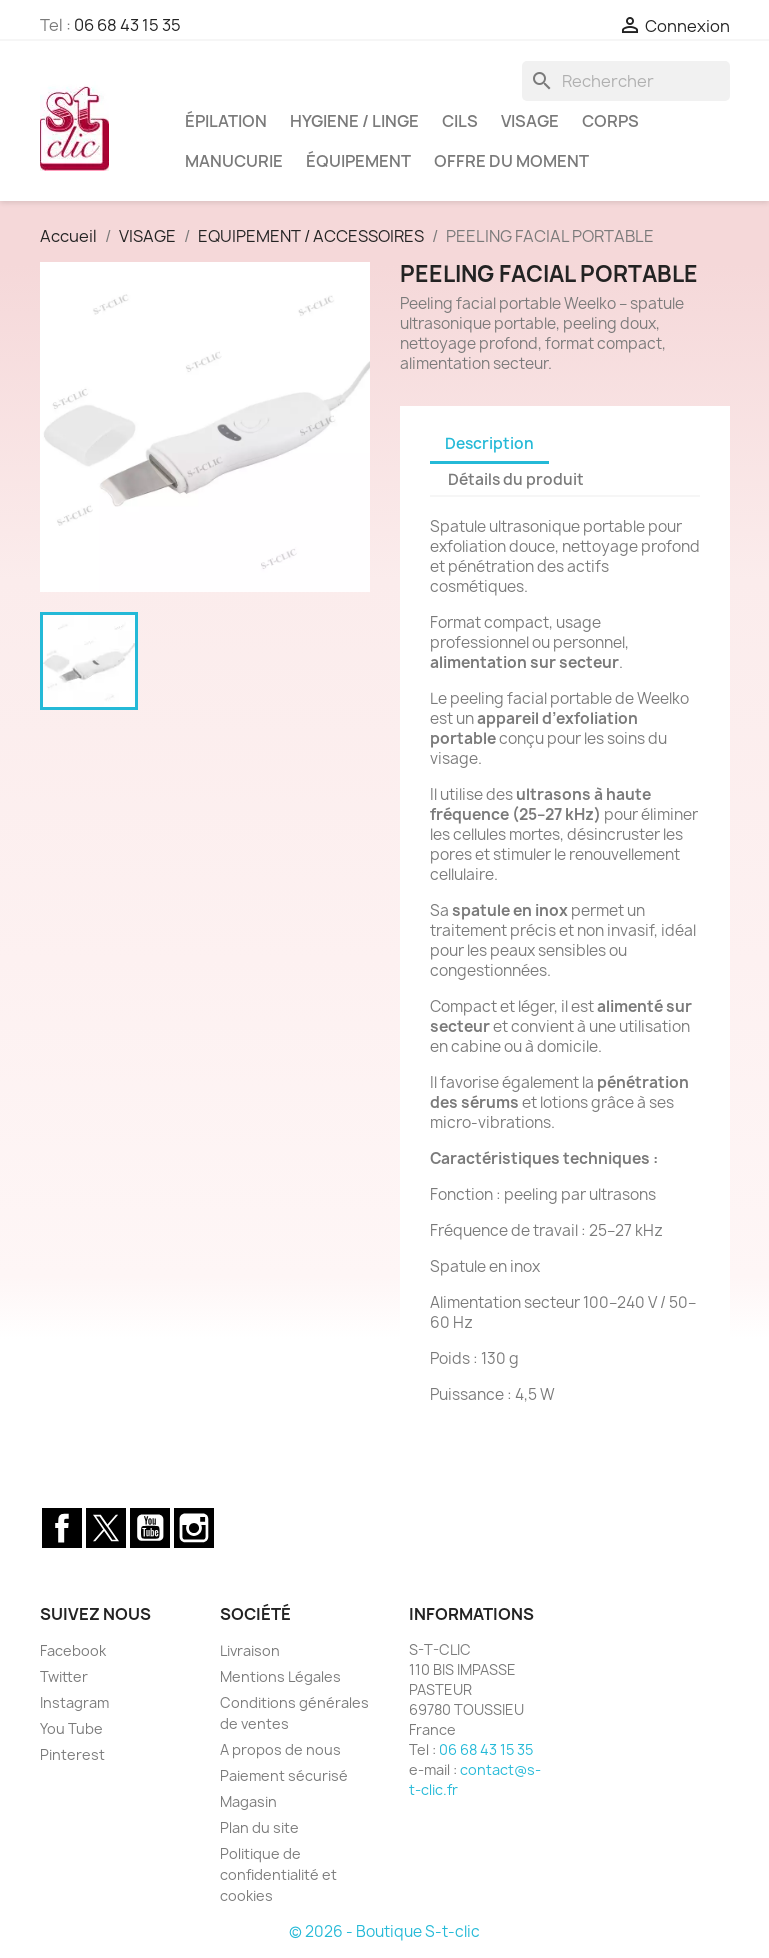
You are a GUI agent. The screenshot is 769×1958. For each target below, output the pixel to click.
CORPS (610, 121)
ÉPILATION (226, 121)
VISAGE (530, 121)
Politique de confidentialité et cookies (278, 1874)
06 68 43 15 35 (127, 25)
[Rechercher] (626, 81)
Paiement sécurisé (284, 1775)
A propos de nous (280, 1749)
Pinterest (72, 1754)
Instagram (194, 1528)
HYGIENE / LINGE (354, 121)
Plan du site (259, 1827)
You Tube (71, 1728)
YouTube (150, 1528)
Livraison (250, 1650)
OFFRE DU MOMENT (511, 161)
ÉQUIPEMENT (358, 161)
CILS (460, 121)
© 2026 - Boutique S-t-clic (384, 1931)
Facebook (62, 1528)
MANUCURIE (234, 161)
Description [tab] (489, 443)
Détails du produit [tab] (516, 479)
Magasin (248, 1801)
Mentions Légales (280, 1676)
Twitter (106, 1528)
